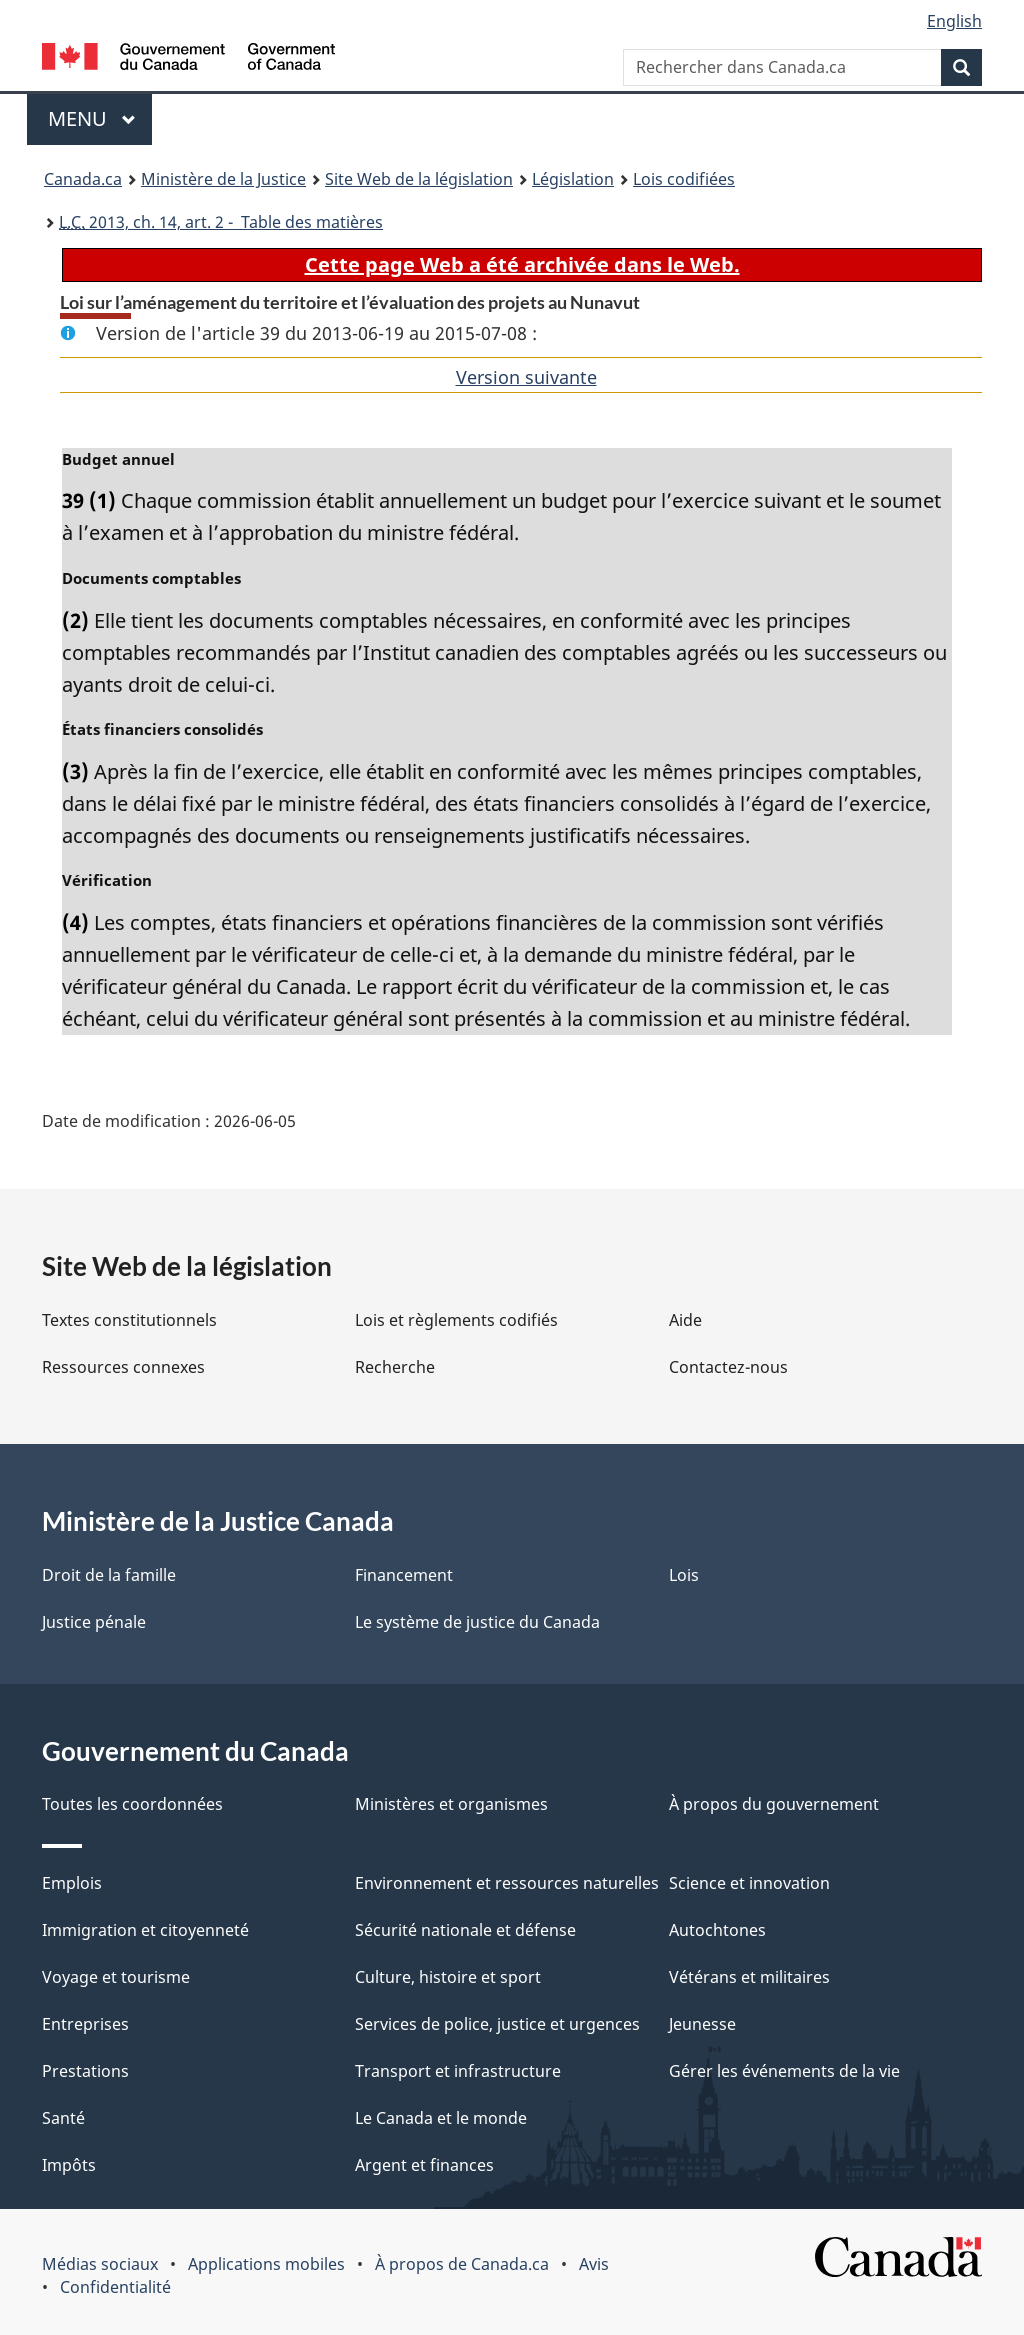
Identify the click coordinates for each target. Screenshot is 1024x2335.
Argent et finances (424, 2165)
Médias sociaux (100, 2264)
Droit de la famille (109, 1575)
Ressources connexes (123, 1367)
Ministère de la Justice (223, 179)
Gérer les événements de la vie (784, 2071)
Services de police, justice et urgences (497, 2024)
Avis (594, 2264)
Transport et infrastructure (458, 2071)
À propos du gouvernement (774, 1804)
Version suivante (526, 377)
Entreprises (85, 2024)
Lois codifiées (684, 179)
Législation (573, 179)
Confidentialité (115, 2287)
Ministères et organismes (451, 1804)
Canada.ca (83, 179)
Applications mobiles (266, 2264)
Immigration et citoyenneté (145, 1930)
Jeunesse (702, 2024)
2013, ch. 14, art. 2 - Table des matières (221, 222)
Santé (63, 2118)
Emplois (72, 1883)
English (954, 21)
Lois (684, 1575)
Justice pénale (94, 1622)
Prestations (85, 2071)
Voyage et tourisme (116, 1977)
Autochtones (717, 1930)
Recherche (395, 1367)
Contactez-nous (728, 1367)
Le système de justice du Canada (477, 1622)
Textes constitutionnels (129, 1320)
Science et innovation (749, 1883)
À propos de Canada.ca (462, 2264)
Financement (404, 1575)
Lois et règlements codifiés (456, 1320)
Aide (685, 1320)
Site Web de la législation (419, 179)
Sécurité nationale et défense (465, 1930)
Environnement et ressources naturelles (507, 1883)
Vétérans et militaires (749, 1977)
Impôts (69, 2165)
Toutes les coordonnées (132, 1804)
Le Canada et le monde (441, 2118)
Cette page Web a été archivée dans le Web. (522, 264)
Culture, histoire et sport (448, 1977)
